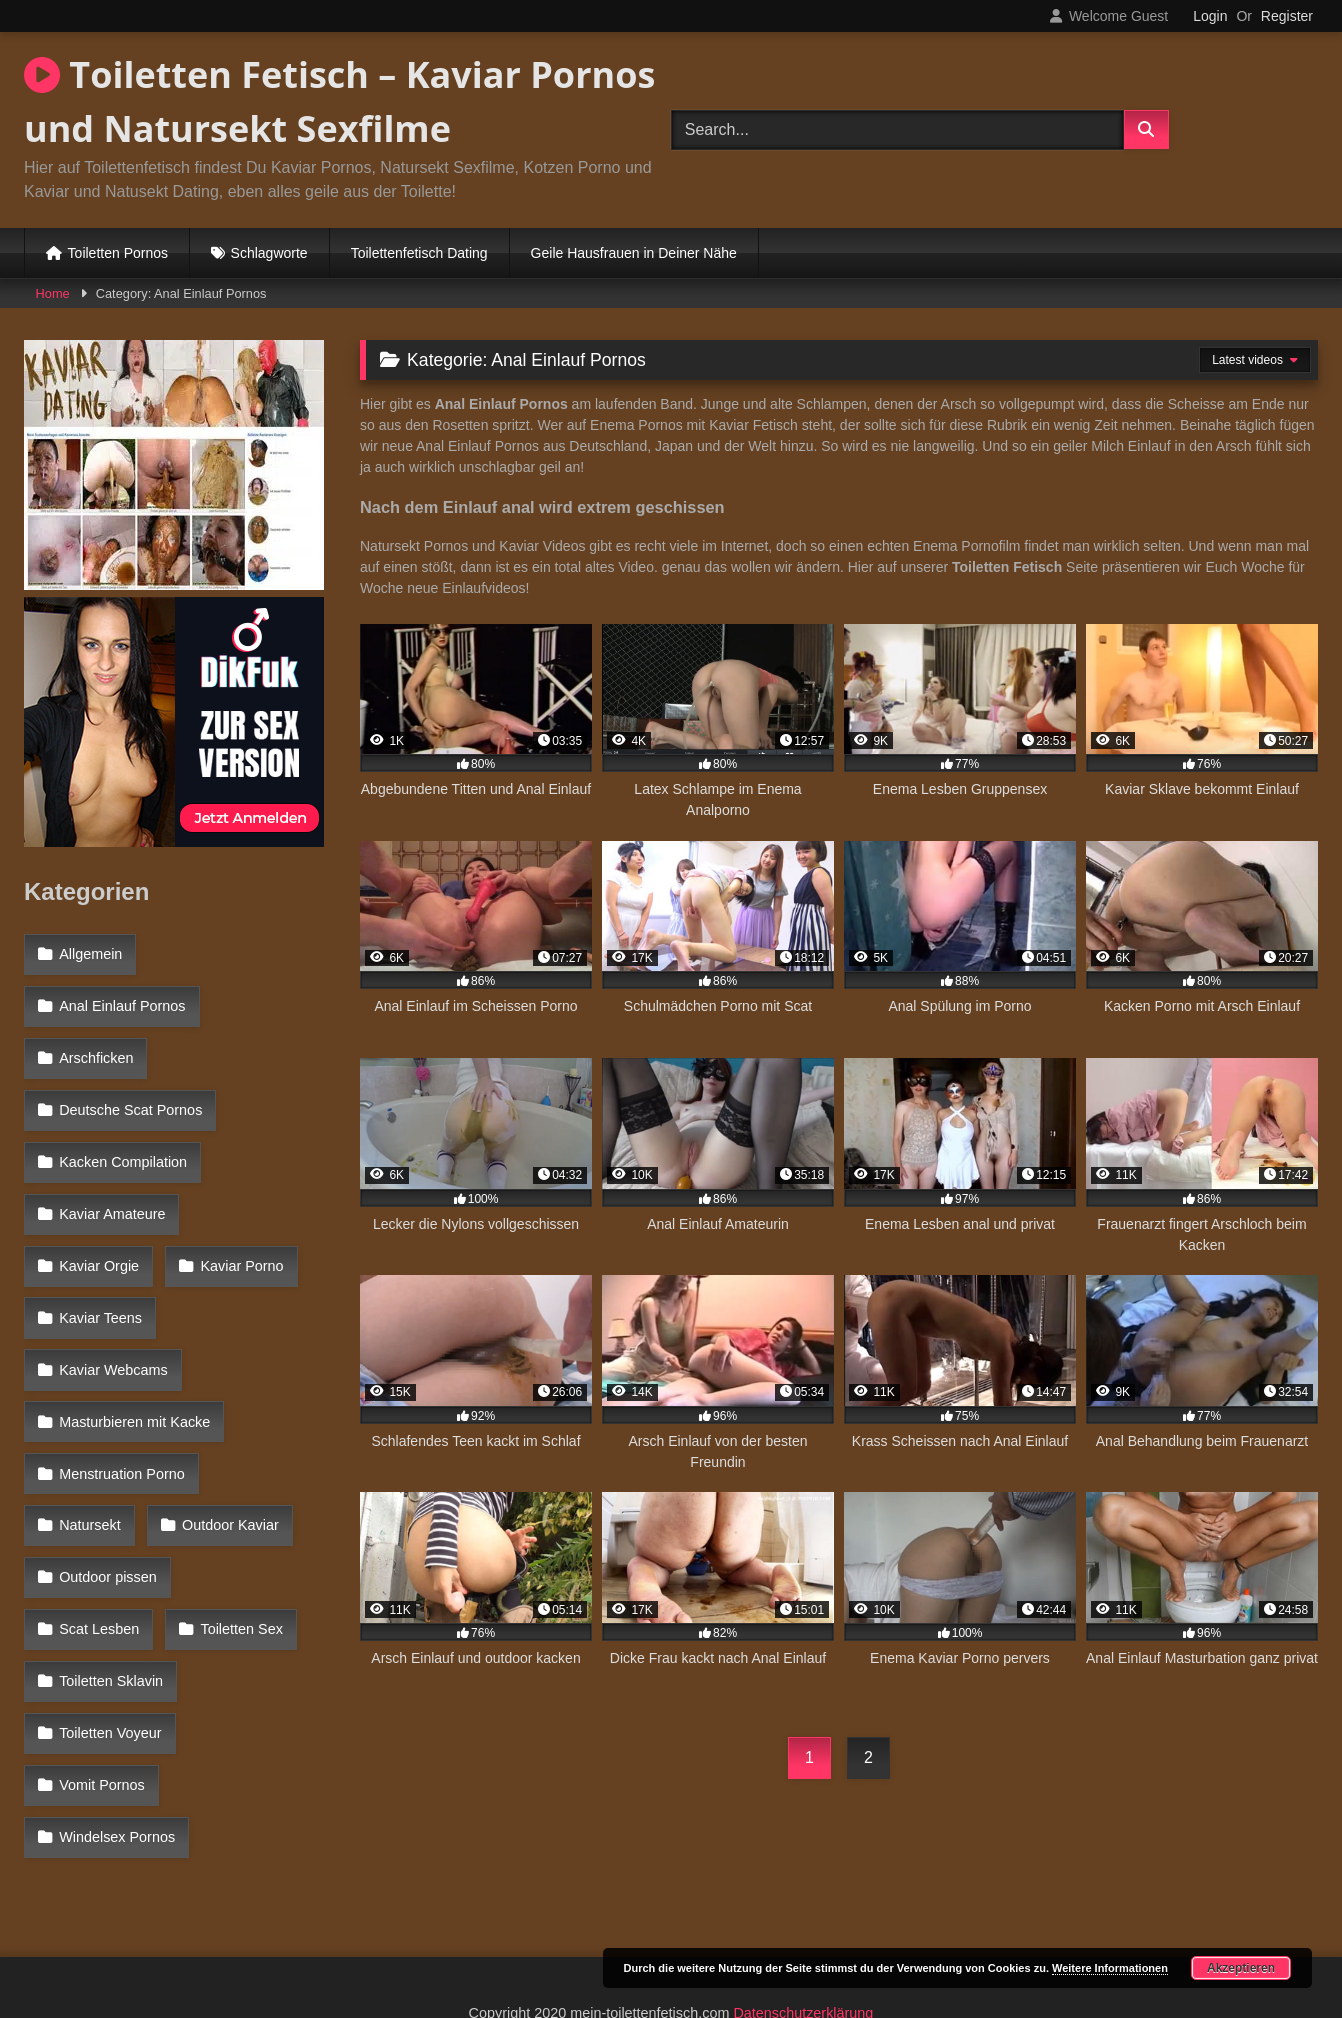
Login (1210, 16)
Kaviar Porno (99, 1211)
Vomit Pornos (101, 1558)
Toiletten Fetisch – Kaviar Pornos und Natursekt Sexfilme (339, 101)
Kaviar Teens (238, 1211)
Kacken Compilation (122, 1125)
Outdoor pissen (107, 1428)
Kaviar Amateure (111, 1168)
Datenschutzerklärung (803, 1931)
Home (53, 293)
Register (1287, 16)
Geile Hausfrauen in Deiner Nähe (634, 253)
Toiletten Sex (99, 1471)
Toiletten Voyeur (109, 1515)
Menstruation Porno (121, 1341)
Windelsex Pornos (116, 1601)
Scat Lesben (252, 1428)
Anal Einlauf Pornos (121, 995)
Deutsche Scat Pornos (129, 1082)
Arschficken (95, 1038)
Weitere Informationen (1110, 1968)
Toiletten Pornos (118, 253)
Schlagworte (269, 253)
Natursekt (271, 1341)
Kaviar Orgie (260, 1168)
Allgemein (89, 952)
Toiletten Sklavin (248, 1471)
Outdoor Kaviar (106, 1385)
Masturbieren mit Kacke (133, 1298)
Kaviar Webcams (112, 1255)
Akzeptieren (1241, 1968)
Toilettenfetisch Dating (419, 253)
